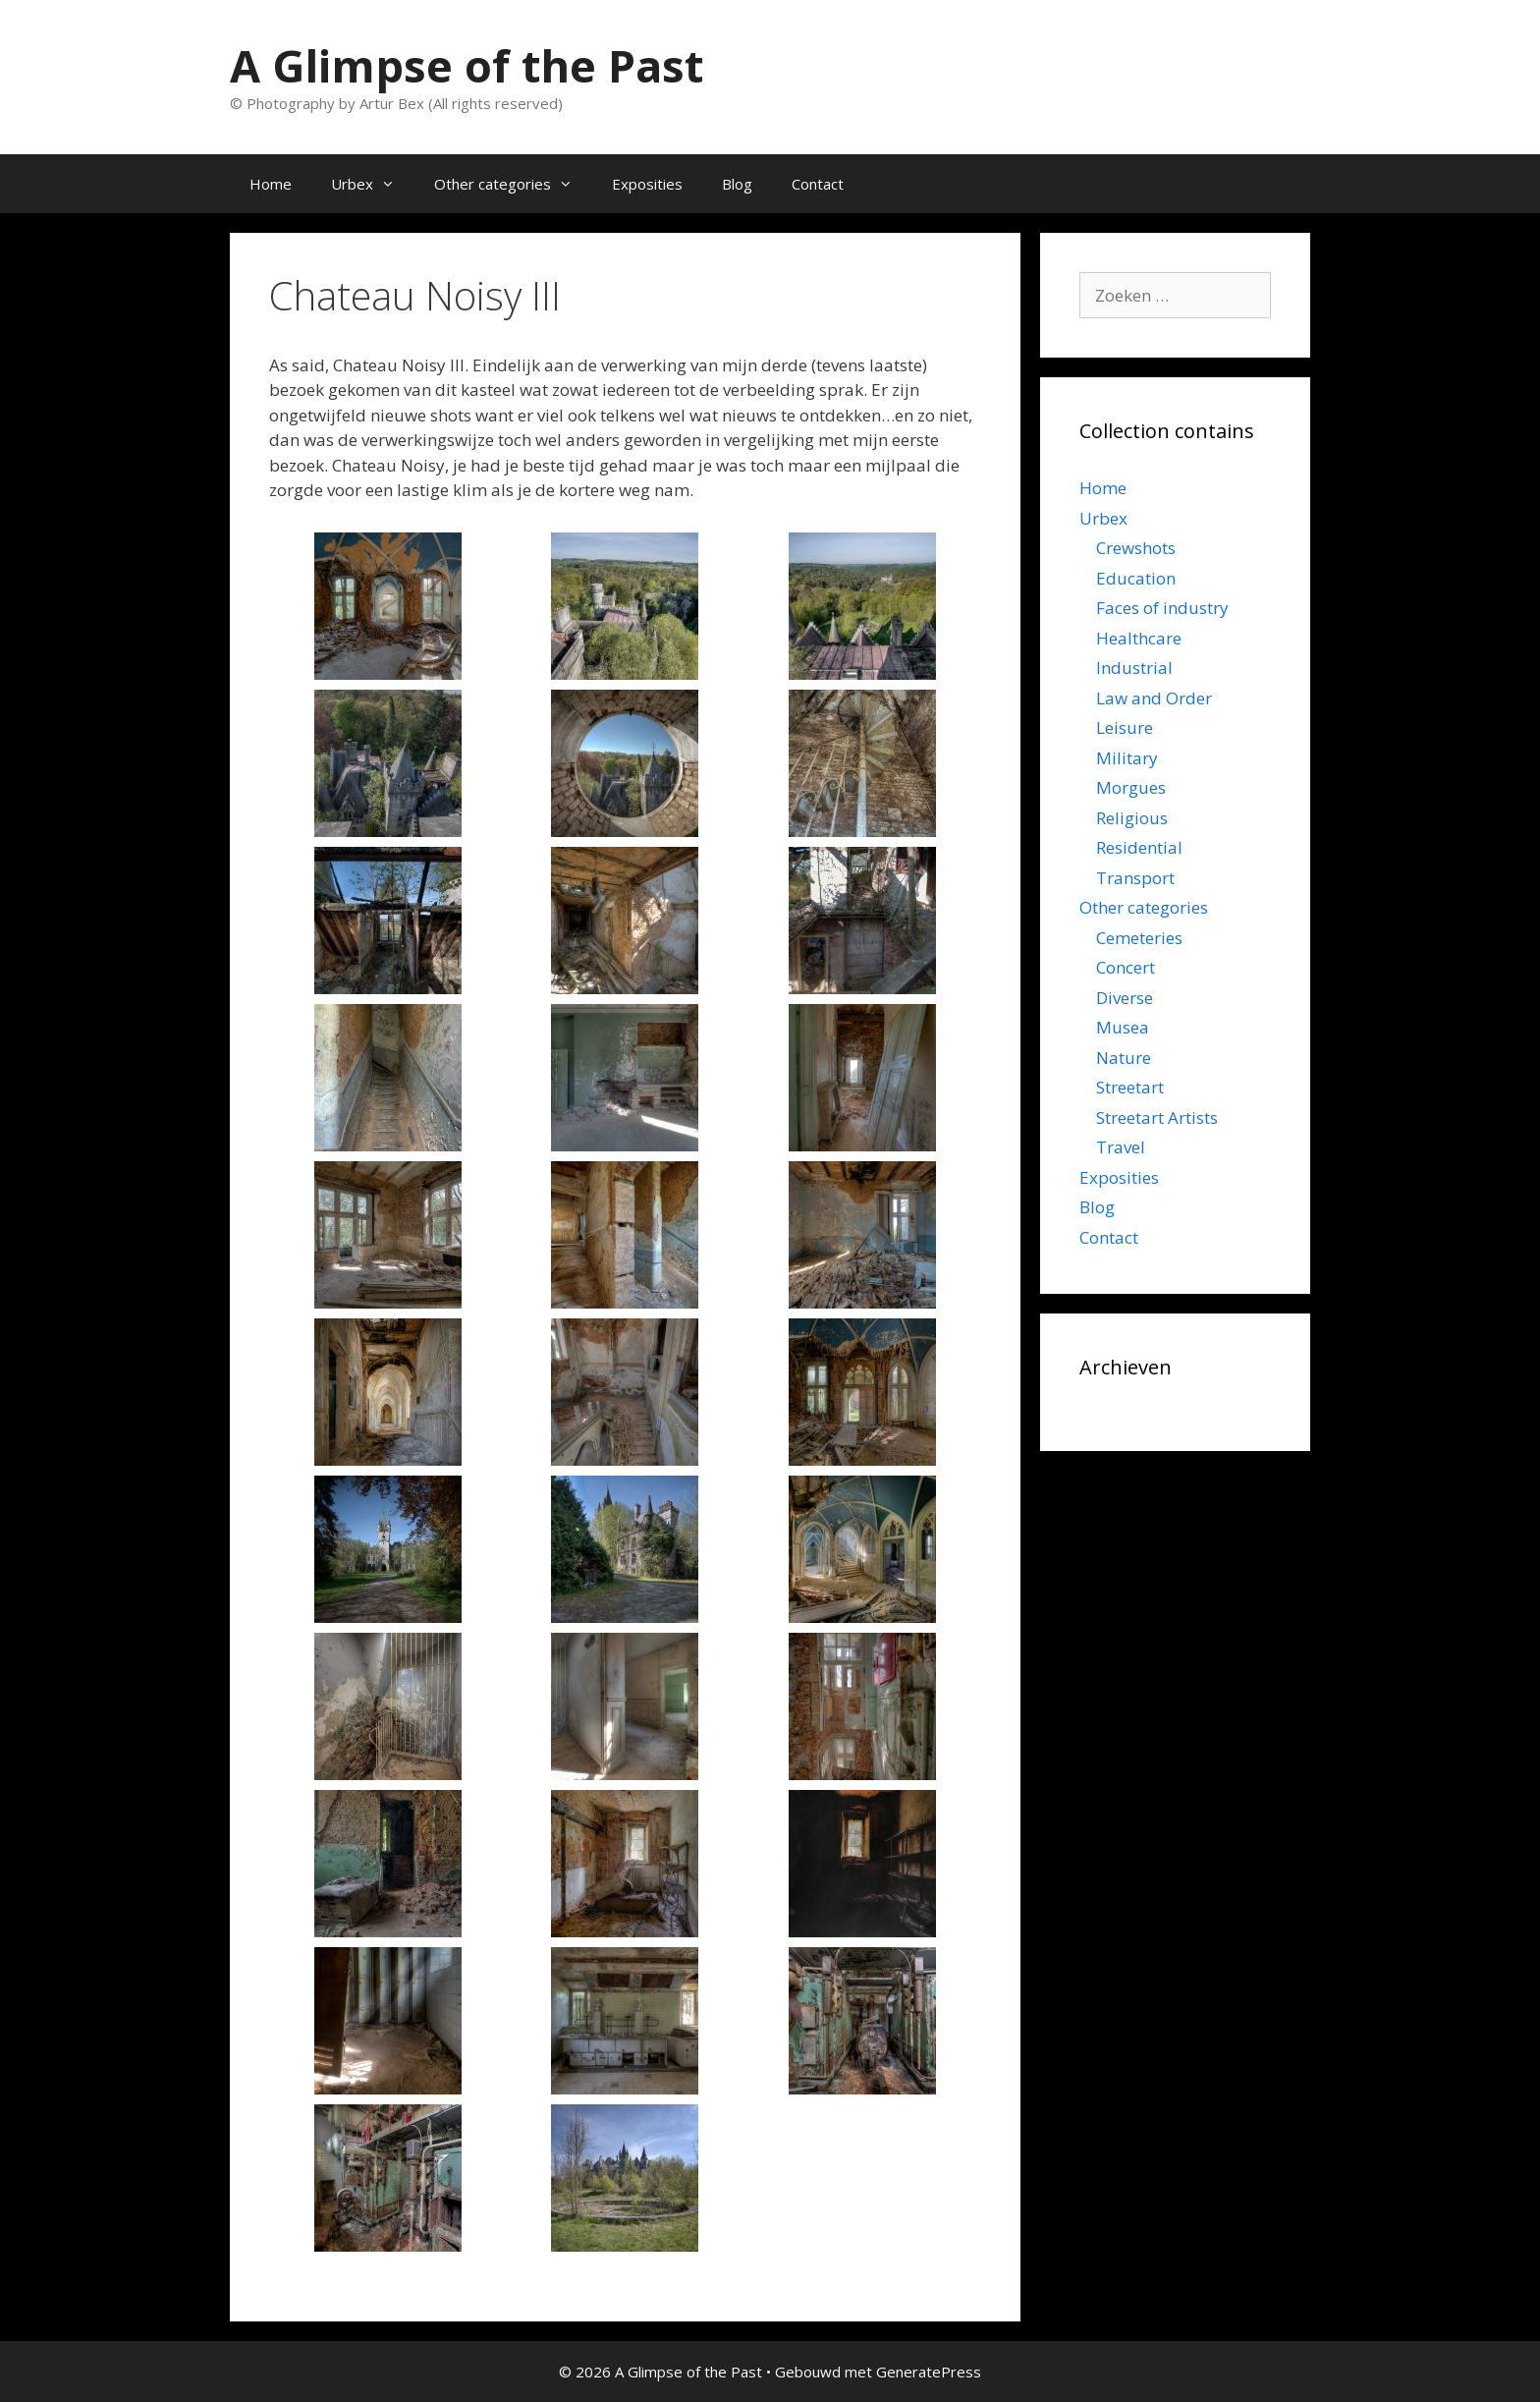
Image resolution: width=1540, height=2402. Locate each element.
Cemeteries (1139, 937)
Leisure (1124, 727)
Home (270, 184)
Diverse (1124, 997)
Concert (1125, 967)
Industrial (1134, 667)
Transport (1135, 877)
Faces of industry (1162, 607)
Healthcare (1139, 638)
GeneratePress (928, 2371)
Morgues (1131, 787)
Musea (1122, 1027)
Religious (1132, 818)
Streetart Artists (1157, 1117)
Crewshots (1136, 547)
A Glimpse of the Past (466, 65)
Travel (1120, 1147)
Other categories (513, 183)
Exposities (647, 184)
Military (1127, 758)
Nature (1123, 1057)
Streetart (1130, 1087)
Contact (818, 184)
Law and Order (1154, 698)
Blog (737, 184)
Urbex (372, 183)
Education (1136, 578)
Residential (1139, 847)
